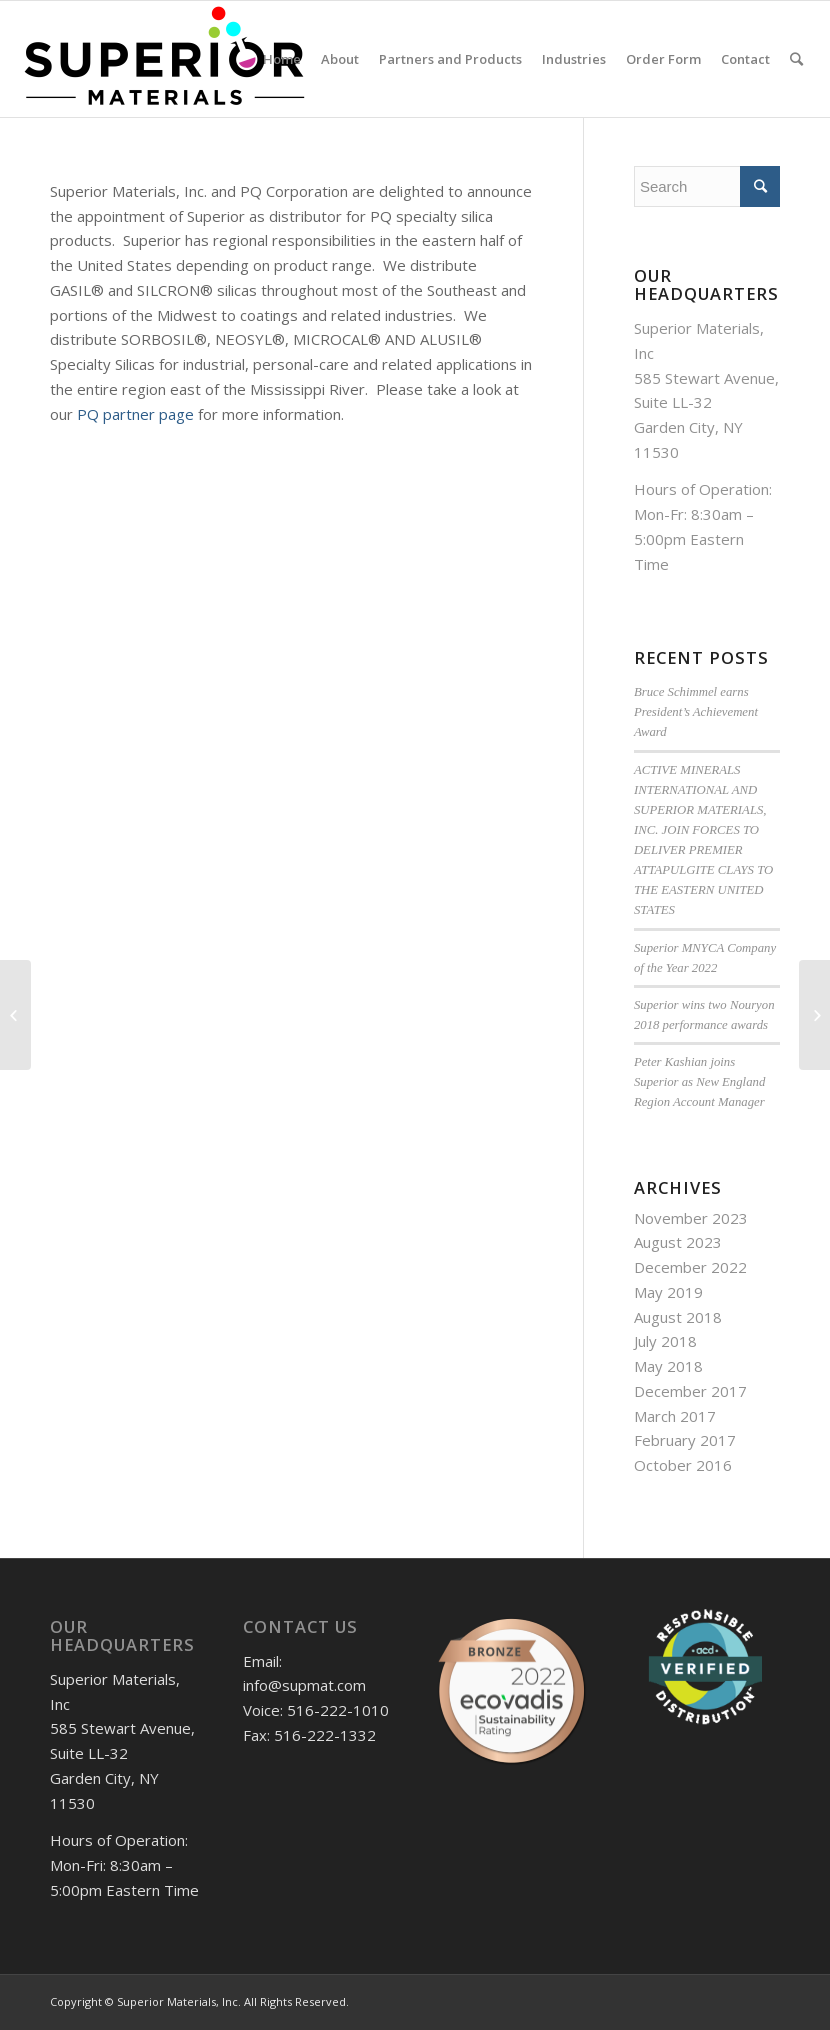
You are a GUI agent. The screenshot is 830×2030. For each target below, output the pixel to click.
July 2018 (665, 1341)
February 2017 (685, 1440)
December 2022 (690, 1267)
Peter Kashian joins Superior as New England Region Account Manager (699, 1082)
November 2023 (691, 1218)
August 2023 (678, 1242)
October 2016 (683, 1465)
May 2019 (668, 1292)
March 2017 (675, 1416)
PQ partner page (135, 414)
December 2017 (690, 1391)
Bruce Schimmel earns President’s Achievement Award (696, 712)
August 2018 (678, 1317)
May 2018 (668, 1366)
